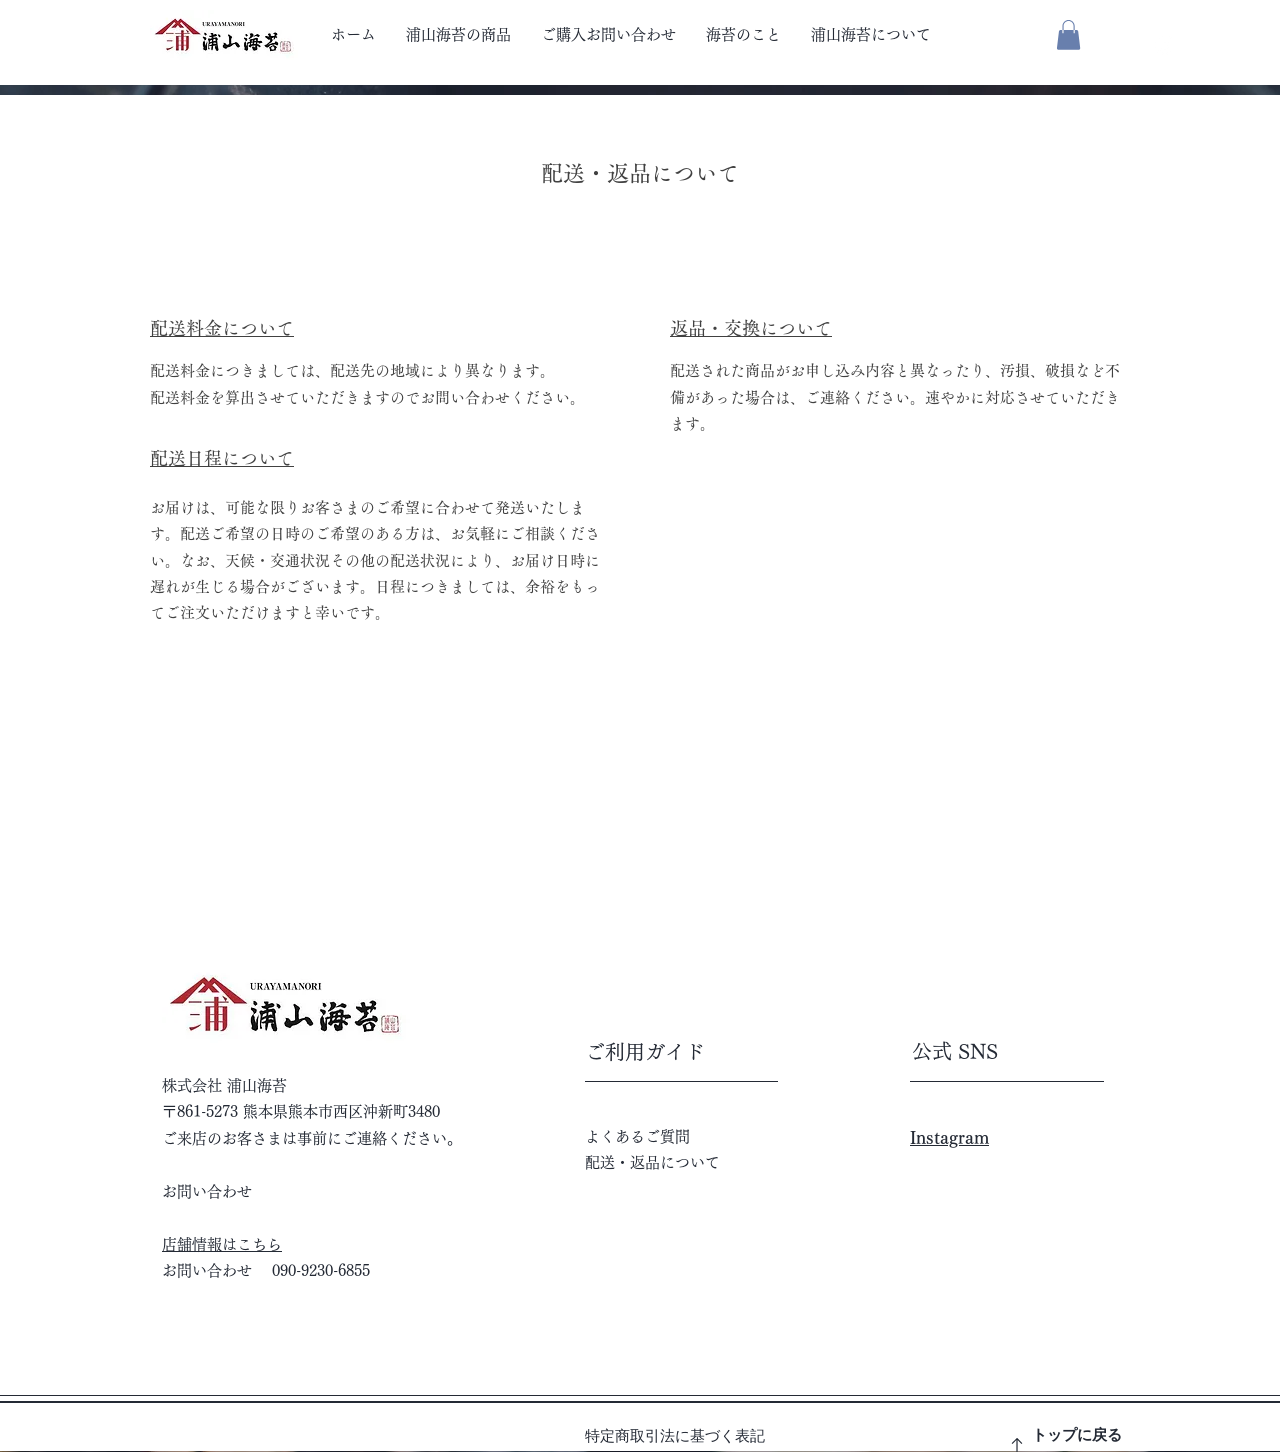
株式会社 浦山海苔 (224, 1085)
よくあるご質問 (637, 1136)
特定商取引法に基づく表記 (675, 1436)
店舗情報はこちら (222, 1244)
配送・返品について (652, 1162)
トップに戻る (1077, 1435)
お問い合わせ (207, 1191)
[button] (1068, 35)
